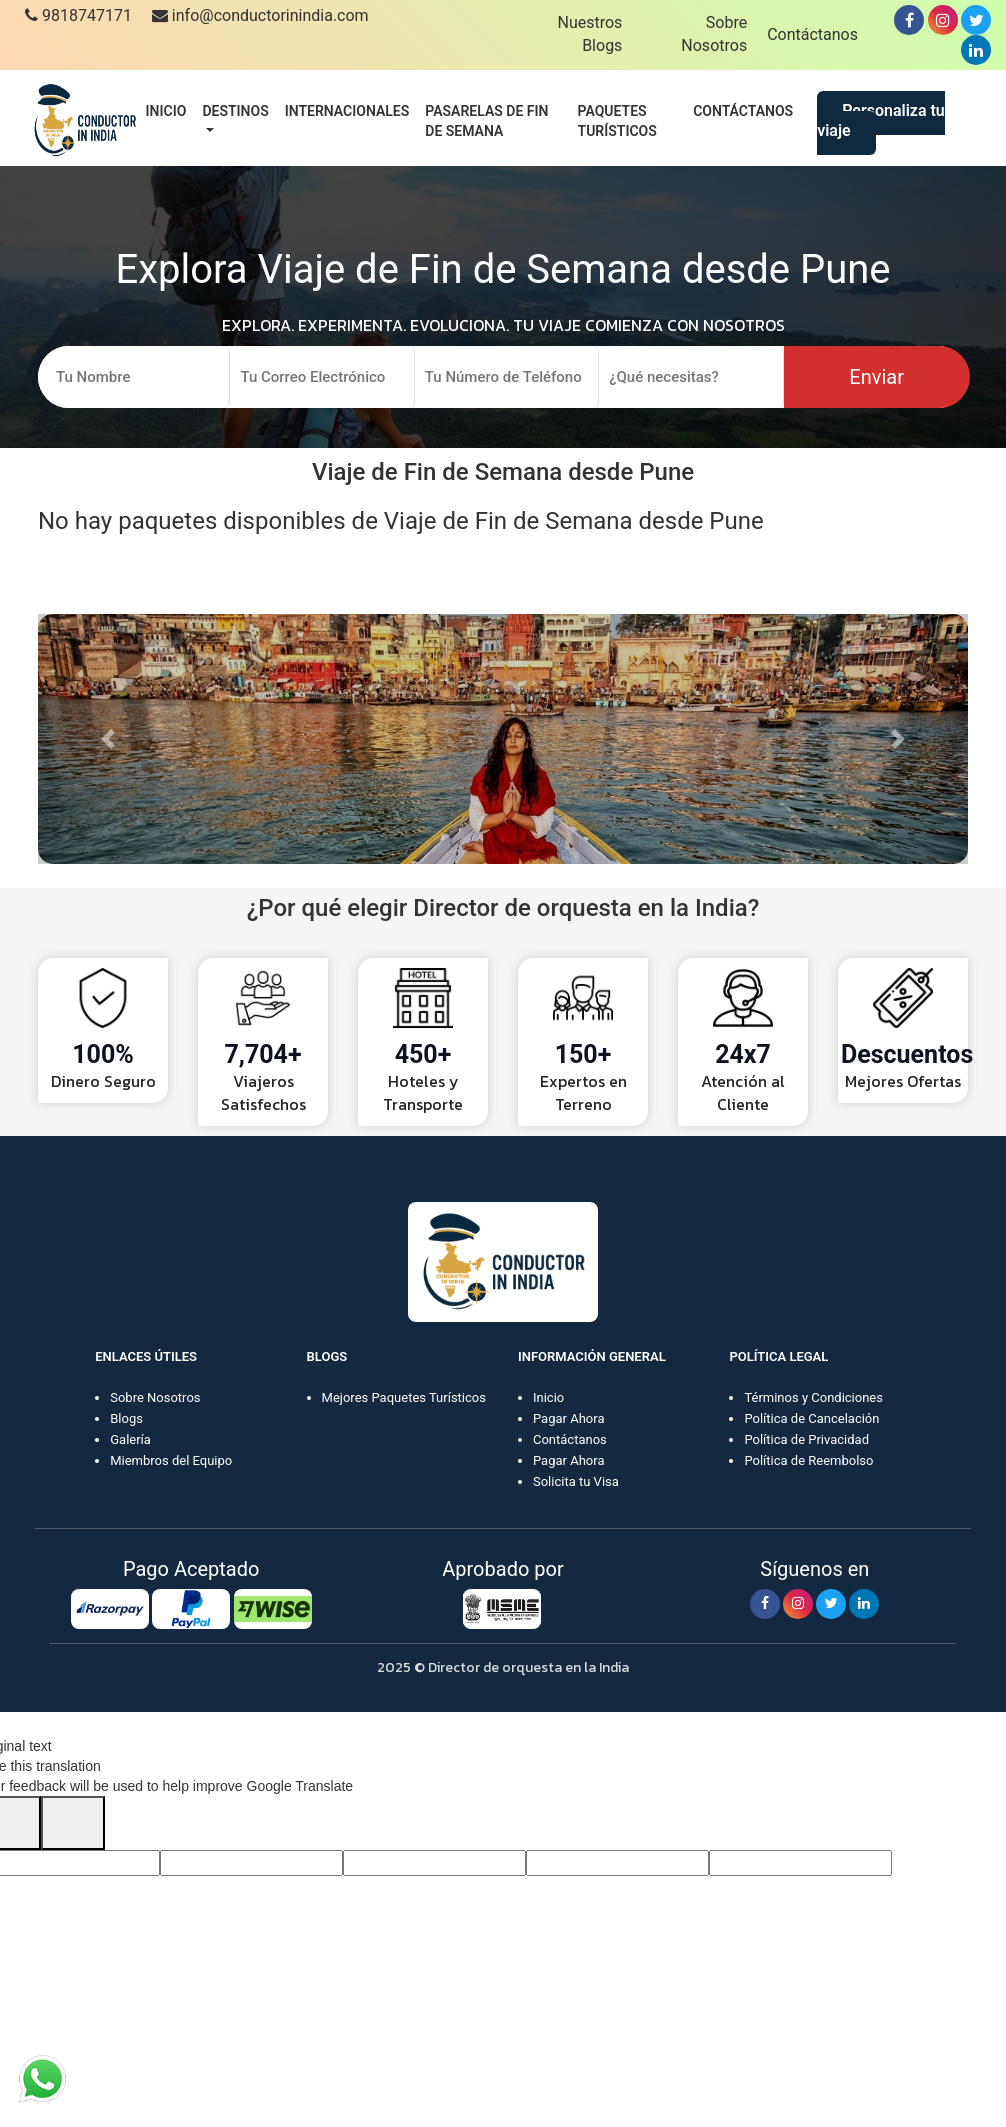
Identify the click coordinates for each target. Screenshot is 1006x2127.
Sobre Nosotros (155, 1397)
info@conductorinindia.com (260, 15)
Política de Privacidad (806, 1439)
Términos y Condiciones (813, 1397)
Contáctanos (812, 34)
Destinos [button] (235, 111)
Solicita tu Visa (576, 1481)
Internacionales (347, 111)
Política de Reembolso (808, 1460)
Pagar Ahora (568, 1418)
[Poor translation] (73, 1823)
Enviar (876, 377)
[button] (108, 739)
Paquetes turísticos (617, 121)
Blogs (126, 1418)
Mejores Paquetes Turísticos (404, 1397)
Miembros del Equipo (171, 1460)
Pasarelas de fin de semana (486, 121)
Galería (130, 1439)
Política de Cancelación (811, 1418)
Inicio (166, 111)
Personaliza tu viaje (881, 120)
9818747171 (78, 15)
